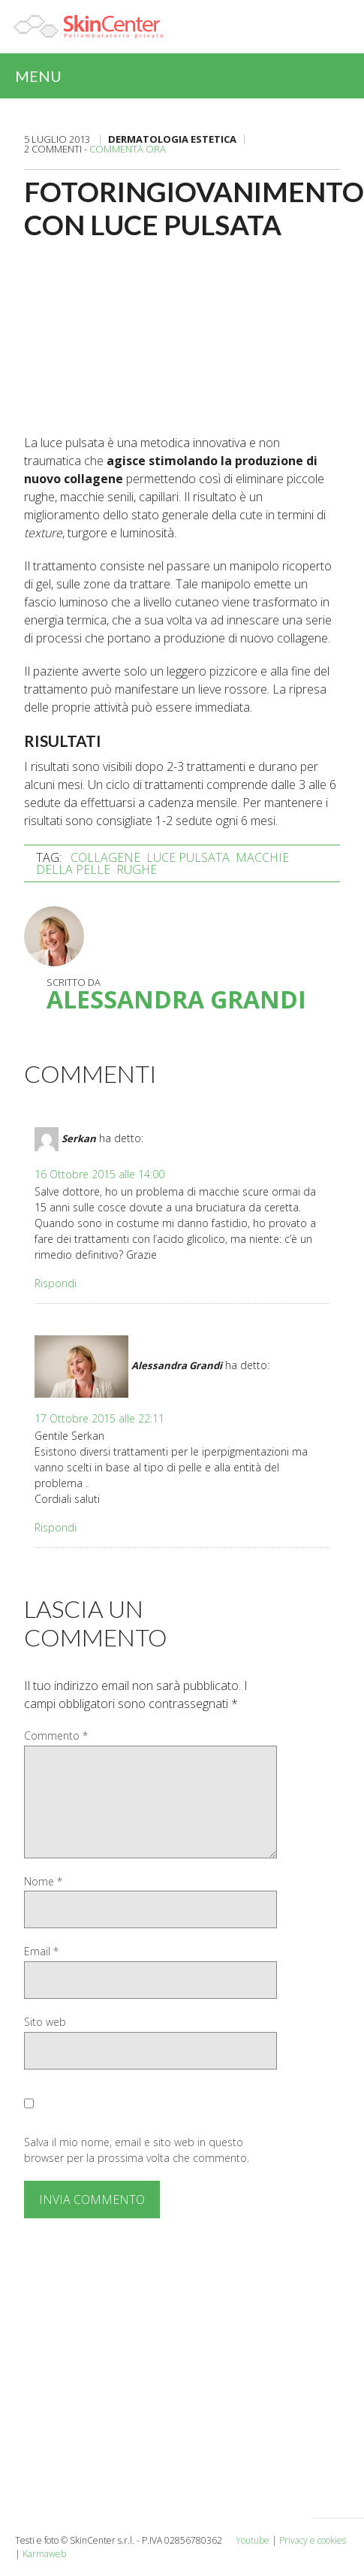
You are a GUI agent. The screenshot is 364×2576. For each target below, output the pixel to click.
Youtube (252, 2540)
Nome (43, 1881)
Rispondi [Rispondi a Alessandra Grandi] (56, 1527)
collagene (105, 857)
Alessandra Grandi (176, 999)
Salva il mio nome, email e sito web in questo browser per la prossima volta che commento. (136, 2150)
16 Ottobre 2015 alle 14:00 (99, 1174)
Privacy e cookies (312, 2540)
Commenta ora (127, 149)
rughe (136, 869)
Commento (56, 1735)
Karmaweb (44, 2553)
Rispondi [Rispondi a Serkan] (56, 1283)
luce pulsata (188, 857)
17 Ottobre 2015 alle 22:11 (99, 1418)
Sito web (45, 2022)
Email (41, 1951)
